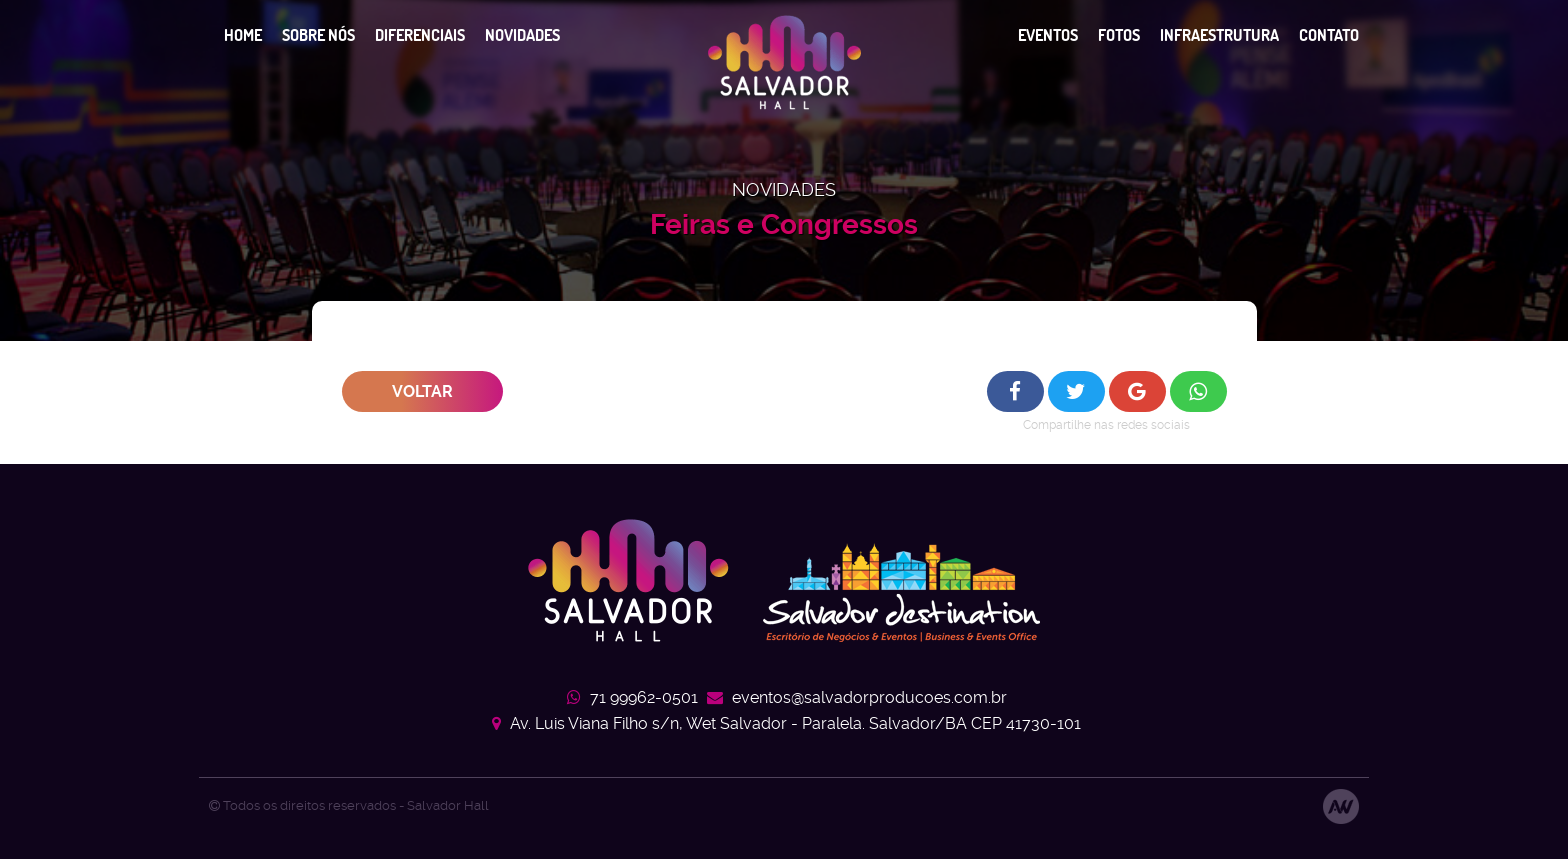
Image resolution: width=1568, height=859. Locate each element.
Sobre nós (318, 35)
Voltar (422, 391)
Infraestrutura (1219, 35)
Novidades (522, 35)
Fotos (1119, 35)
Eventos (1048, 35)
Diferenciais (420, 35)
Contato (1329, 35)
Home (243, 35)
